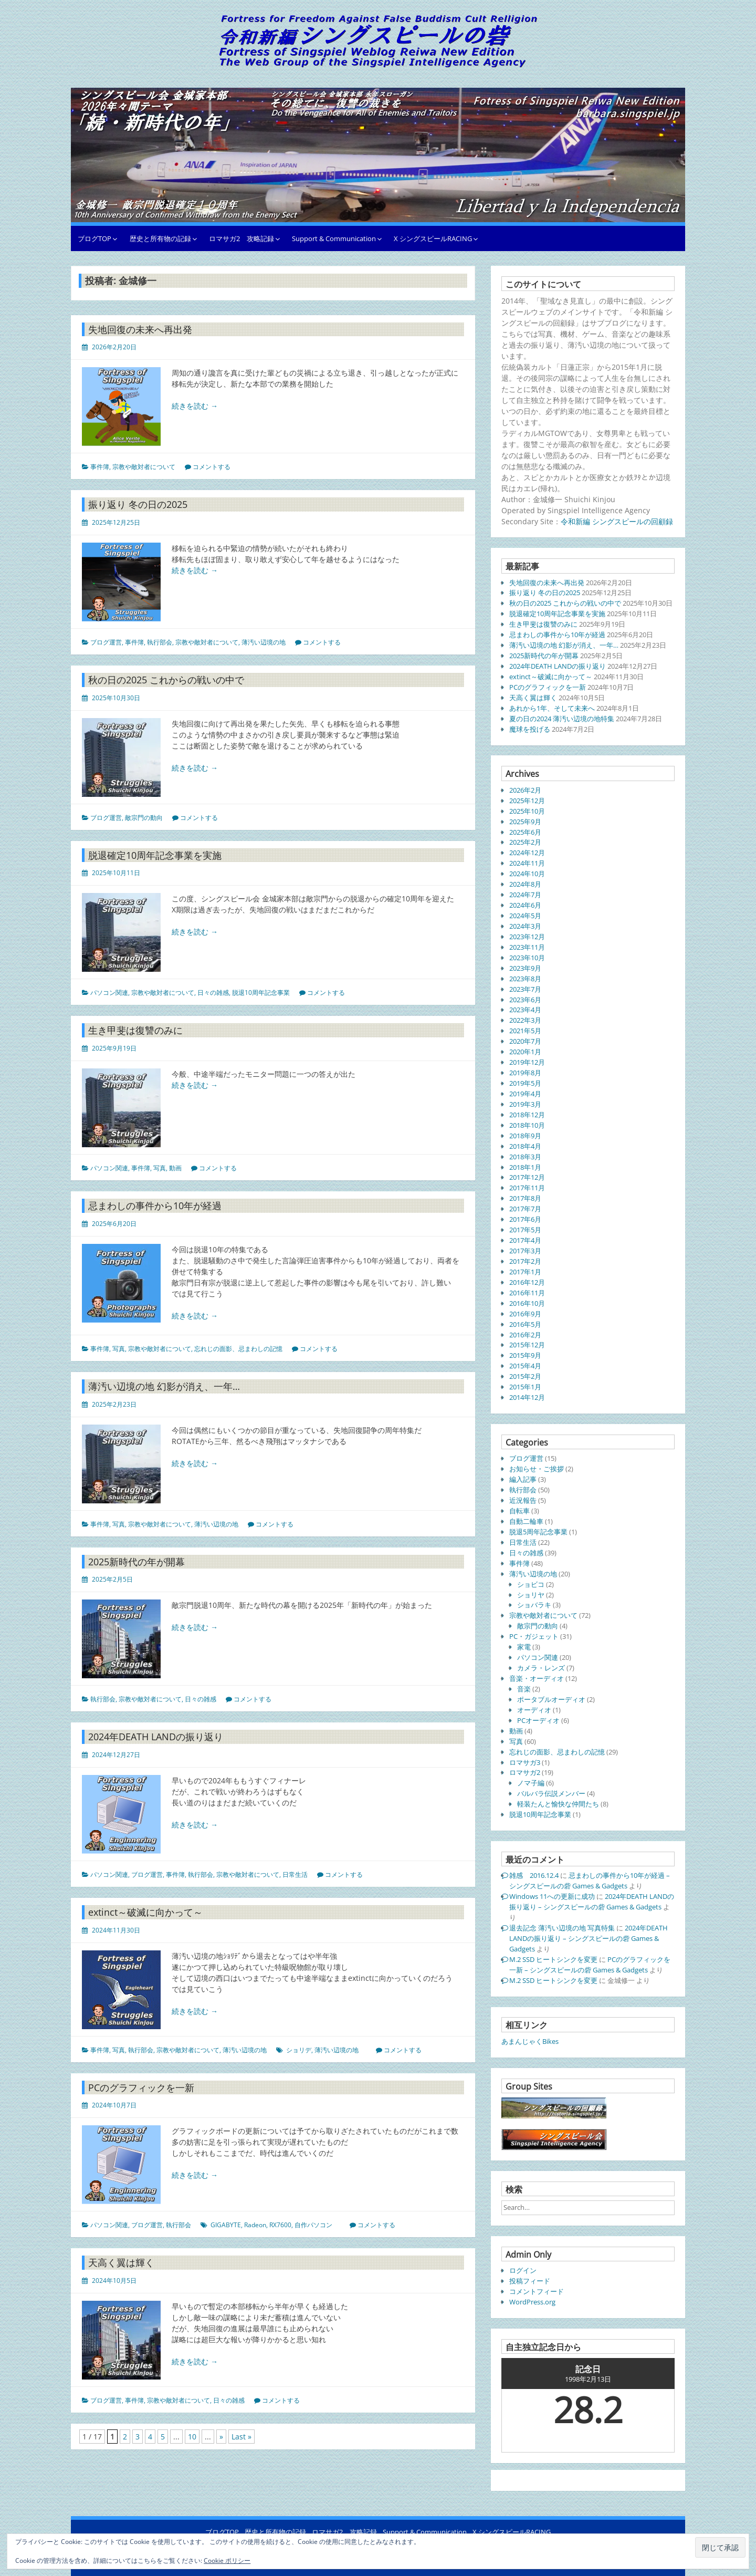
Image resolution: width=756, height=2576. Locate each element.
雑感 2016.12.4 (534, 1875)
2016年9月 (525, 1313)
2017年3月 (525, 1250)
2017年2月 (525, 1261)
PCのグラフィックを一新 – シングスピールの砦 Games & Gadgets (589, 1965)
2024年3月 (525, 926)
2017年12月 (527, 1177)
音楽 (524, 1689)
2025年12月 (527, 800)
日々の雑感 (213, 992)
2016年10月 (527, 1303)
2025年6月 (525, 832)
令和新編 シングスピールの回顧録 (617, 521)
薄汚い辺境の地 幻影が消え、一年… (164, 1386)
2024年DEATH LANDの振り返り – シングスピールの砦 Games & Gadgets (591, 1902)
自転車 (519, 1510)
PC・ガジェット (534, 1636)
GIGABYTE (226, 2224)
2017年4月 (525, 1240)
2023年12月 (527, 936)
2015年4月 (525, 1365)
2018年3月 (525, 1156)
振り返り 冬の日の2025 (137, 504)
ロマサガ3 (524, 1762)
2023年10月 (527, 957)
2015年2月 (525, 1376)
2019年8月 (525, 1072)
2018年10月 (527, 1125)
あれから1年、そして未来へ (552, 708)
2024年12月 (527, 852)
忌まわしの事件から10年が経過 (155, 1205)
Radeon (255, 2224)
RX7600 (280, 2224)
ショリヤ (530, 1594)
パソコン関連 (109, 992)
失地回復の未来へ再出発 (140, 329)
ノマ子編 (530, 1783)
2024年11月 (527, 863)
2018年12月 (527, 1114)
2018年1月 (525, 1167)
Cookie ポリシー (227, 2560)
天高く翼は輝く (121, 2262)
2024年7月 (525, 894)
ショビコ (530, 1584)
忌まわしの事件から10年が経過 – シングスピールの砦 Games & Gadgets (589, 1881)
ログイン (523, 2270)
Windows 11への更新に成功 (552, 1896)
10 (192, 2437)
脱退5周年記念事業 (538, 1531)
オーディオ (534, 1710)
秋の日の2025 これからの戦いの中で (166, 679)
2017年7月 (525, 1208)
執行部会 (159, 642)
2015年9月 (525, 1355)
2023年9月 (525, 968)
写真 (159, 1168)
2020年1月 (525, 1051)
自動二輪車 (526, 1521)
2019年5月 (525, 1083)
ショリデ (298, 2049)
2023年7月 (525, 989)
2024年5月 (525, 915)
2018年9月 (525, 1135)
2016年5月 (525, 1324)
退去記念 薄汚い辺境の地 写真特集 (562, 1928)
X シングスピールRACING (433, 238)
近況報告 (523, 1500)
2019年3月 (525, 1104)
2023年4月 (525, 1009)
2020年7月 (525, 1041)
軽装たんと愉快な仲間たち (558, 1804)
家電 (524, 1646)
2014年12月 (527, 1397)
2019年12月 (527, 1062)
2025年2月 (525, 842)
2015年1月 (525, 1386)
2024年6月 (525, 905)
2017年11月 (527, 1187)
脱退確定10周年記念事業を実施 (155, 855)
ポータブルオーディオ (551, 1699)
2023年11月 (527, 947)
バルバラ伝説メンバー (551, 1793)
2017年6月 (525, 1219)
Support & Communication (334, 238)
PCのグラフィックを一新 (141, 2087)
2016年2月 (525, 1334)
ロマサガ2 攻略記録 (241, 238)
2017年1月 (525, 1271)
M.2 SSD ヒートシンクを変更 (553, 1959)
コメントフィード (536, 2291)
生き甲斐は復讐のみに (135, 1030)
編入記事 (523, 1479)
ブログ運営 (106, 642)
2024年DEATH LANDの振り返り (155, 1736)
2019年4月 (525, 1093)
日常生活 (295, 1874)
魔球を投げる (529, 729)
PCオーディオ (538, 1720)
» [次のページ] (221, 2437)
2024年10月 (527, 873)
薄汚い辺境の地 (264, 642)
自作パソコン (313, 2224)
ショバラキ (534, 1604)
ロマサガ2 (524, 1772)
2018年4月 (525, 1146)
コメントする (211, 466)
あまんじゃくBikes (530, 2041)
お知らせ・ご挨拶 (536, 1468)
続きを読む (195, 406)
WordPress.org (532, 2302)
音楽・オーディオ (536, 1678)
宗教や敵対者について (143, 466)
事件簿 (99, 466)
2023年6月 (525, 999)
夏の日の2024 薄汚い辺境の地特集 (561, 718)
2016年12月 (527, 1282)
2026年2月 (525, 790)
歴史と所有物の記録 (160, 238)
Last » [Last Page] (241, 2437)
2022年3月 (525, 1020)
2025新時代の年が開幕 (136, 1561)
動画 (175, 1168)
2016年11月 (527, 1292)
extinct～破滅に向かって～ (145, 1912)
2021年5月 (525, 1030)
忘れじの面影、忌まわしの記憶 (238, 1348)
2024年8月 (525, 884)
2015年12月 (527, 1344)
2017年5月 (525, 1229)
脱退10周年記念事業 (261, 992)
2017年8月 (525, 1198)
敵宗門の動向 (144, 817)
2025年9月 (525, 821)
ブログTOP (94, 238)
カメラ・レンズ (541, 1668)
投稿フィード (529, 2281)
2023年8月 (525, 978)
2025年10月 (527, 811)
